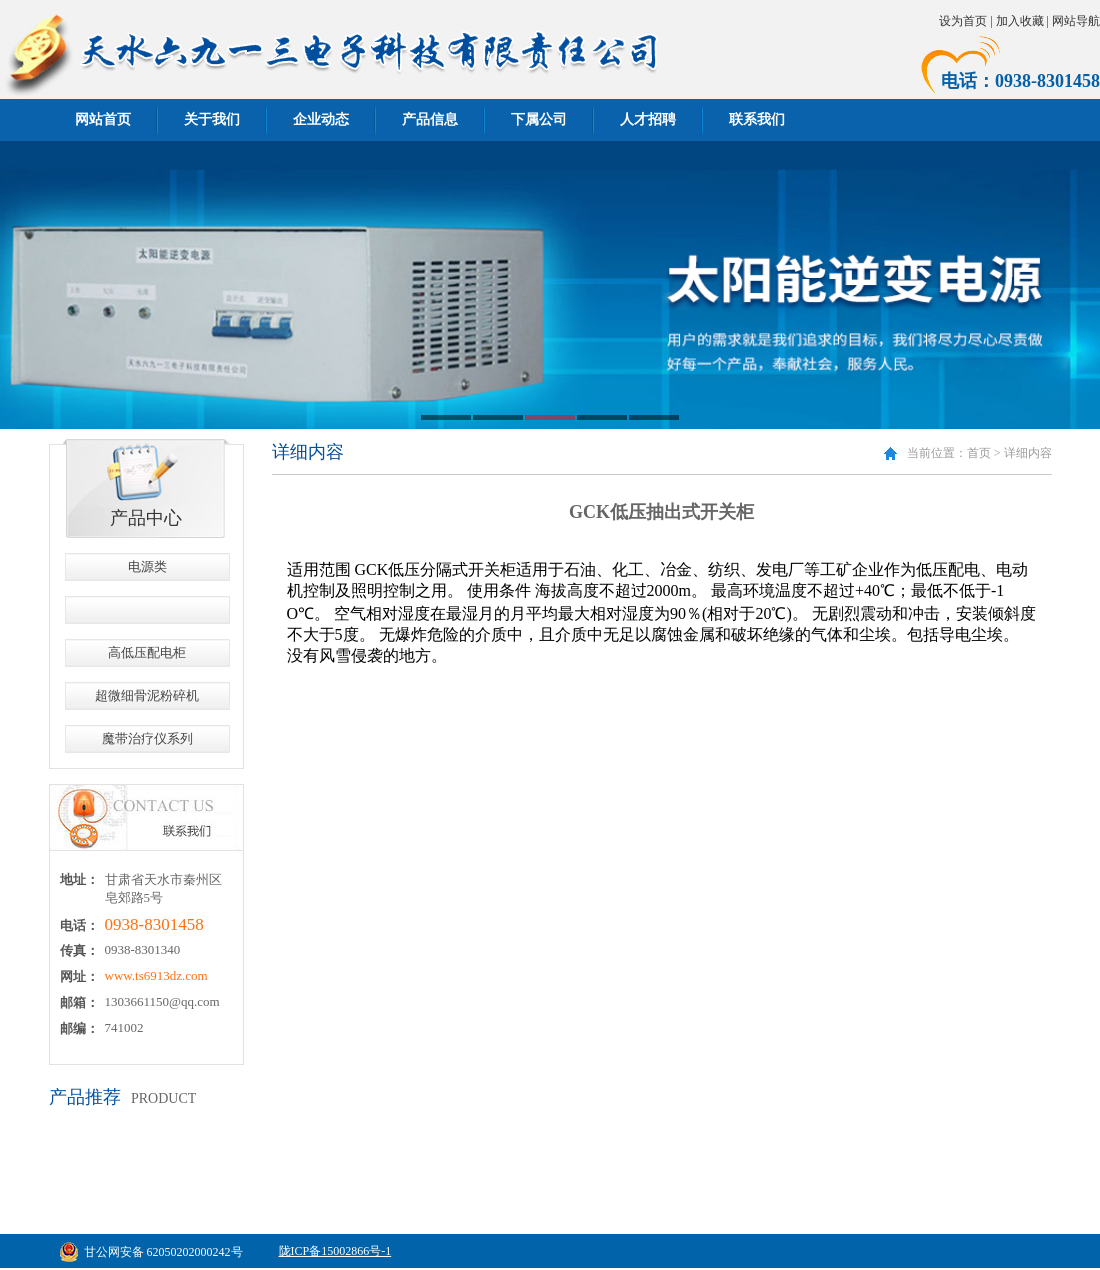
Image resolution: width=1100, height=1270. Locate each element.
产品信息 (430, 119)
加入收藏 (1020, 21)
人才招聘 (648, 119)
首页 (979, 453)
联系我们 (757, 119)
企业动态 (321, 119)
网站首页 (103, 119)
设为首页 (963, 21)
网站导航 (1076, 21)
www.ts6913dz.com (156, 975)
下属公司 (539, 119)
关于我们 (212, 119)
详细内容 (1028, 453)
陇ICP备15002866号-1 (335, 1251)
